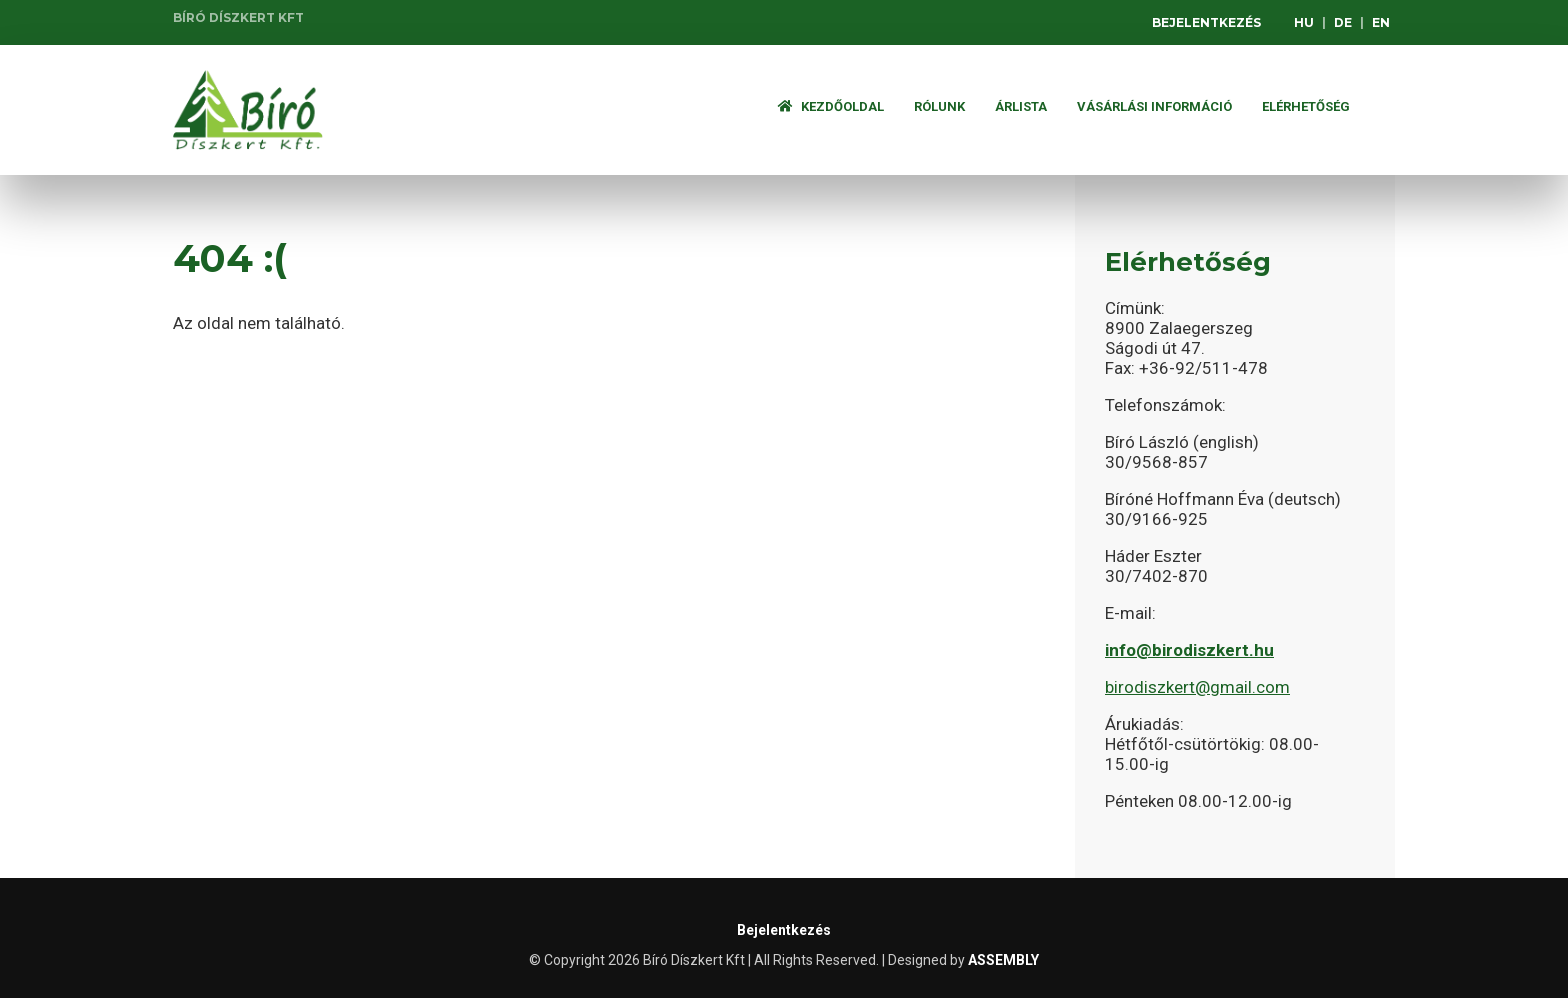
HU (1304, 22)
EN (1381, 22)
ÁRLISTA (1021, 106)
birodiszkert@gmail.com (1197, 687)
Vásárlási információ (1154, 106)
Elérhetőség (1306, 106)
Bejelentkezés (1206, 22)
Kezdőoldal (831, 106)
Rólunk (939, 106)
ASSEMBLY (1003, 960)
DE (1343, 22)
